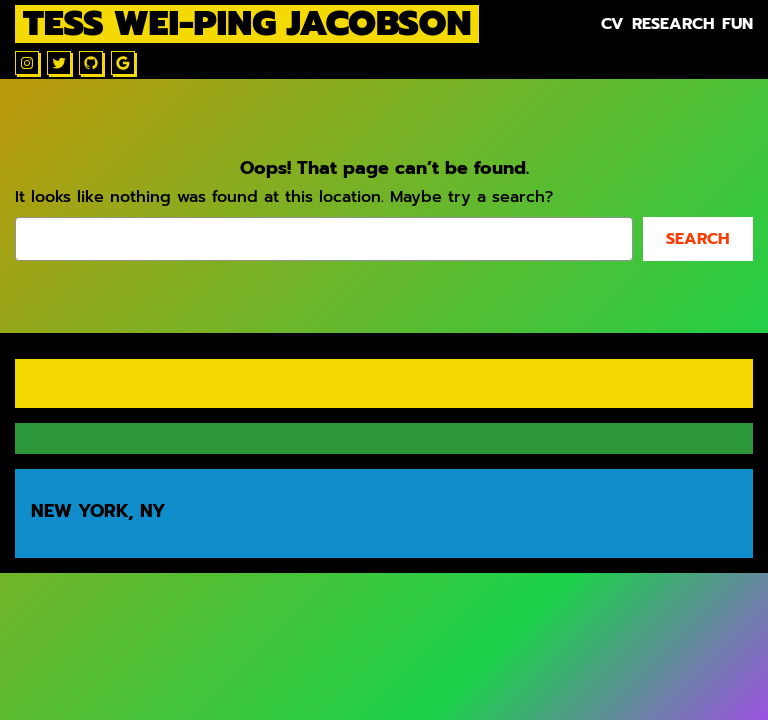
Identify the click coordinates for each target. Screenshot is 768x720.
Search (697, 239)
